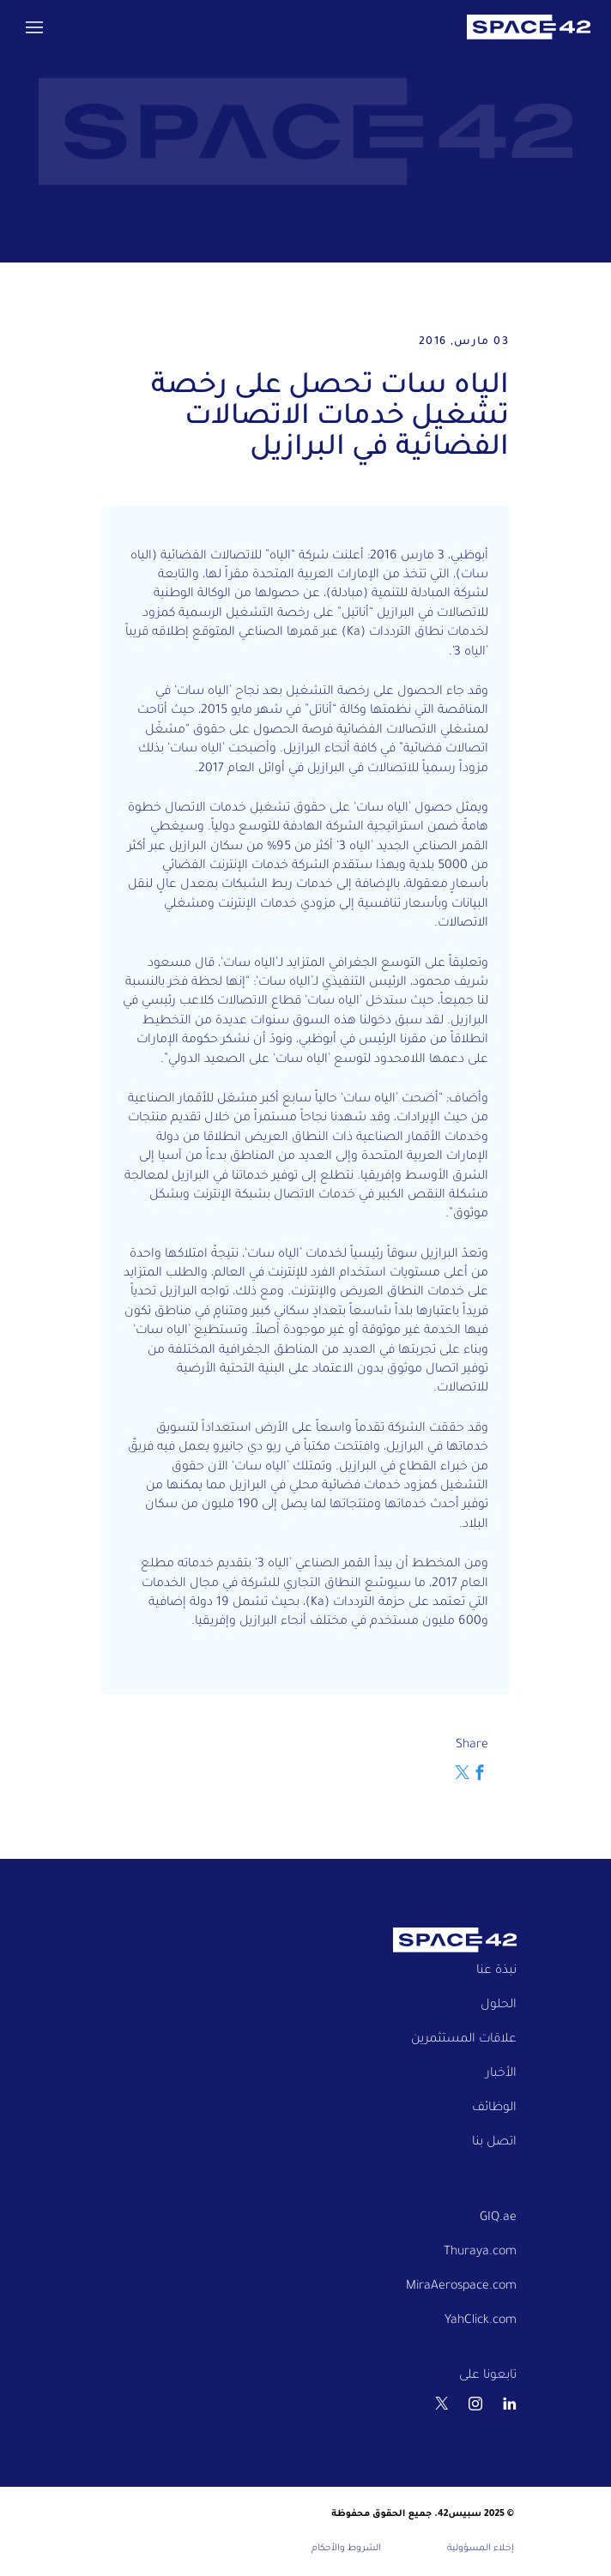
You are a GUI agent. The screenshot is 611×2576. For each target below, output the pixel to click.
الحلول (499, 2005)
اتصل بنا (494, 2143)
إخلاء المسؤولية (480, 2548)
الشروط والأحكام (346, 2548)
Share (472, 1746)
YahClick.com (481, 2321)
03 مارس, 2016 (464, 342)
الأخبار (501, 2074)
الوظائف (494, 2108)
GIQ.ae (498, 2218)
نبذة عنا (496, 1971)
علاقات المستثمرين (464, 2040)
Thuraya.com (480, 2252)
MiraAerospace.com (461, 2287)
